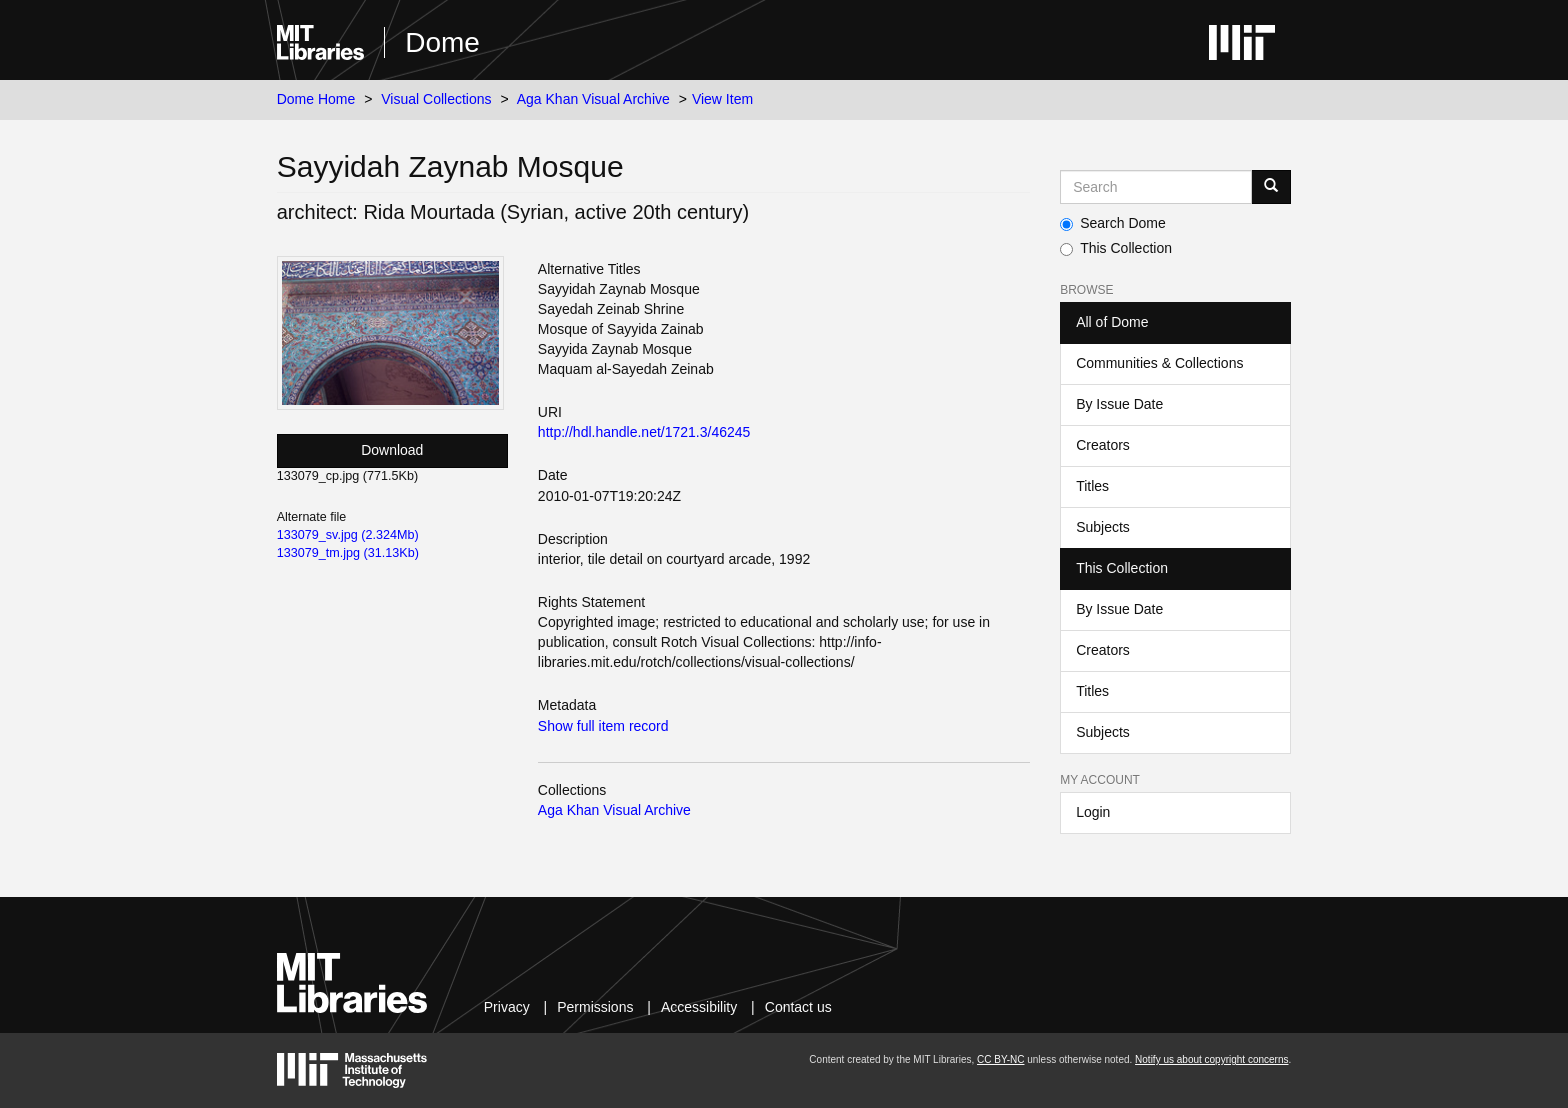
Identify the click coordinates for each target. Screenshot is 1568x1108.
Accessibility (699, 1007)
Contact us (798, 1007)
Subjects (1103, 527)
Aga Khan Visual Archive (593, 99)
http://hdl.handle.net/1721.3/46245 (644, 432)
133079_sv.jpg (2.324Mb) (348, 535)
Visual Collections (436, 99)
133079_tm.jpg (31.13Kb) (348, 553)
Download (392, 450)
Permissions (595, 1007)
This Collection (1116, 248)
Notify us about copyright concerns (1211, 1059)
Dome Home (316, 99)
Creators (1103, 445)
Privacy (507, 1007)
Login (1093, 812)
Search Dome (1113, 223)
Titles (1092, 486)
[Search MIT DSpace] (1156, 187)
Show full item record (603, 726)
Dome (442, 42)
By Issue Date (1119, 404)
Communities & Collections (1159, 363)
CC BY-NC (1000, 1059)
